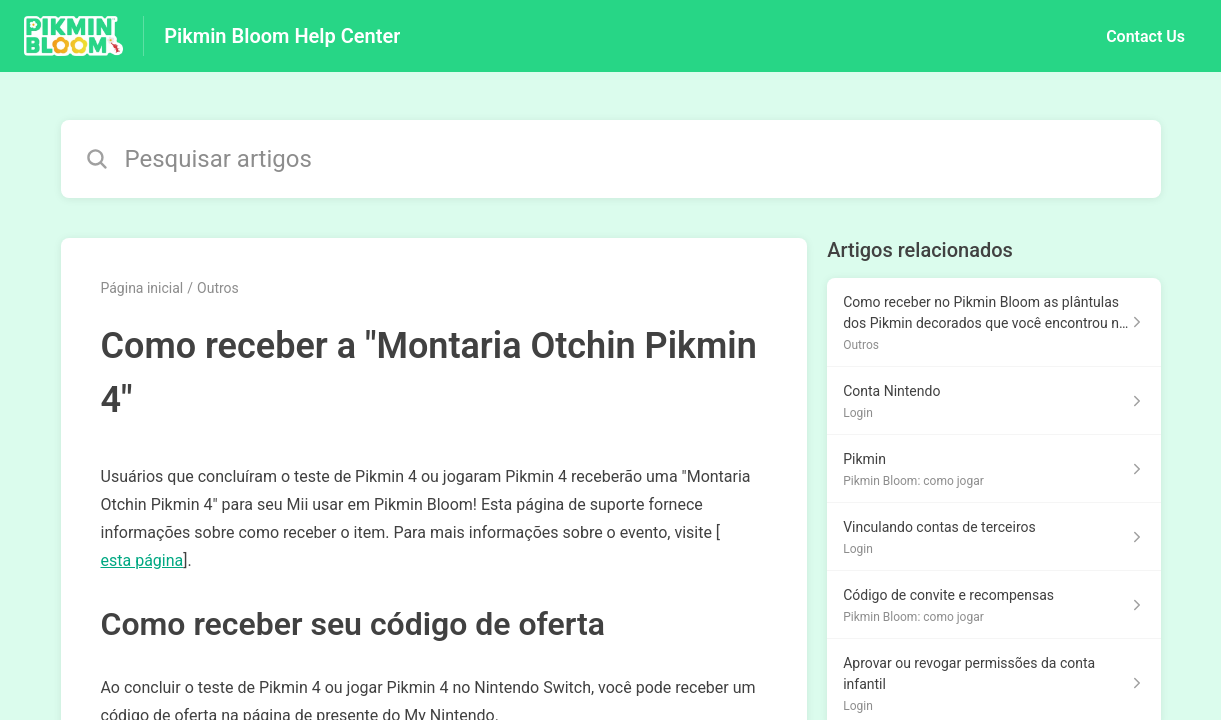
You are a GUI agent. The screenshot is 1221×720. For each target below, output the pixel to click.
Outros (218, 288)
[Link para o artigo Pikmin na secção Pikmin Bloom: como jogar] (993, 469)
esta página (142, 560)
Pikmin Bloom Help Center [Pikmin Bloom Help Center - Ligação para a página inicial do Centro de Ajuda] (282, 36)
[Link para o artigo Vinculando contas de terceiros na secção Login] (993, 537)
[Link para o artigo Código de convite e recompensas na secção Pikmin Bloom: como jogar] (993, 605)
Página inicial (142, 288)
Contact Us (1145, 36)
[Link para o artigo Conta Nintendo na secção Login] (993, 401)
